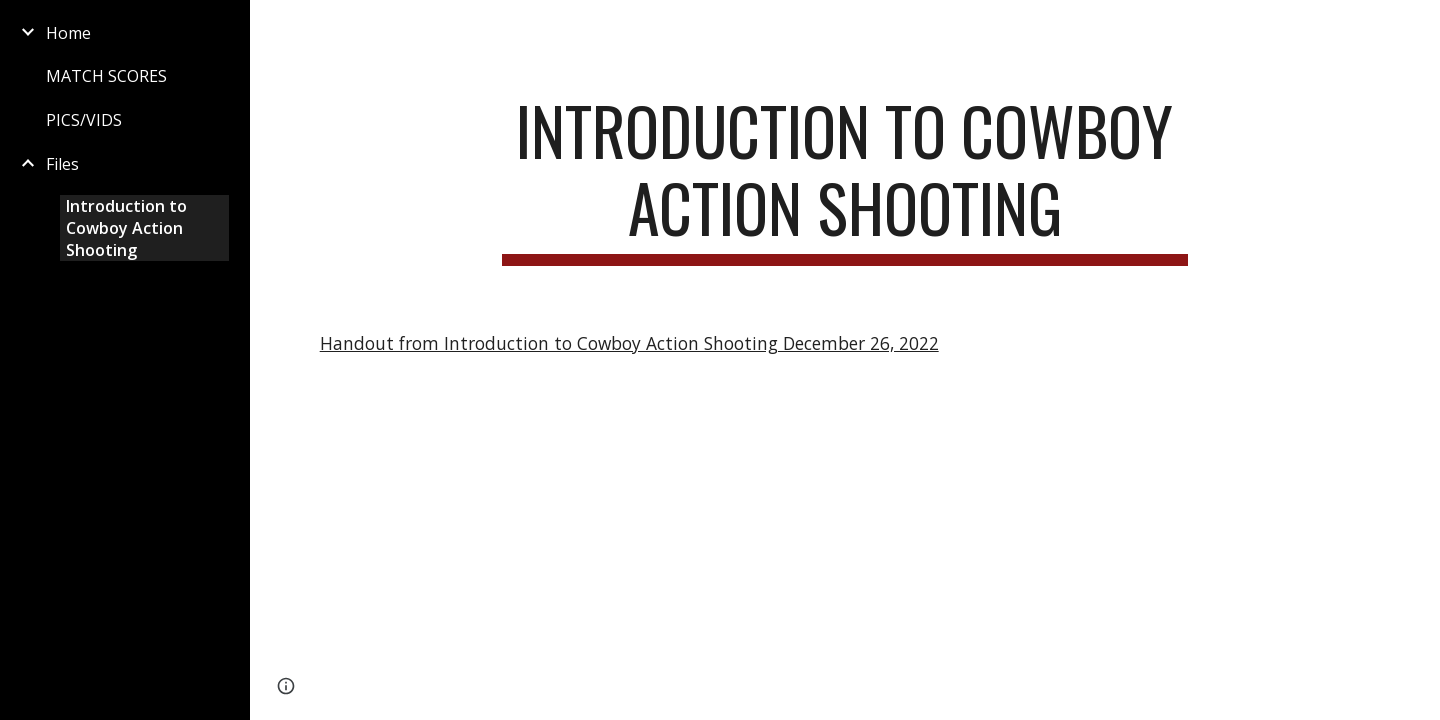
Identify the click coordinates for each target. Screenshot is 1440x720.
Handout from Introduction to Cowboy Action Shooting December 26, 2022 (629, 343)
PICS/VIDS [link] (84, 120)
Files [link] (62, 164)
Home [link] (68, 33)
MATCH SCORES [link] (106, 76)
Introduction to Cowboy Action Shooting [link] (126, 228)
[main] (845, 179)
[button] (1416, 28)
